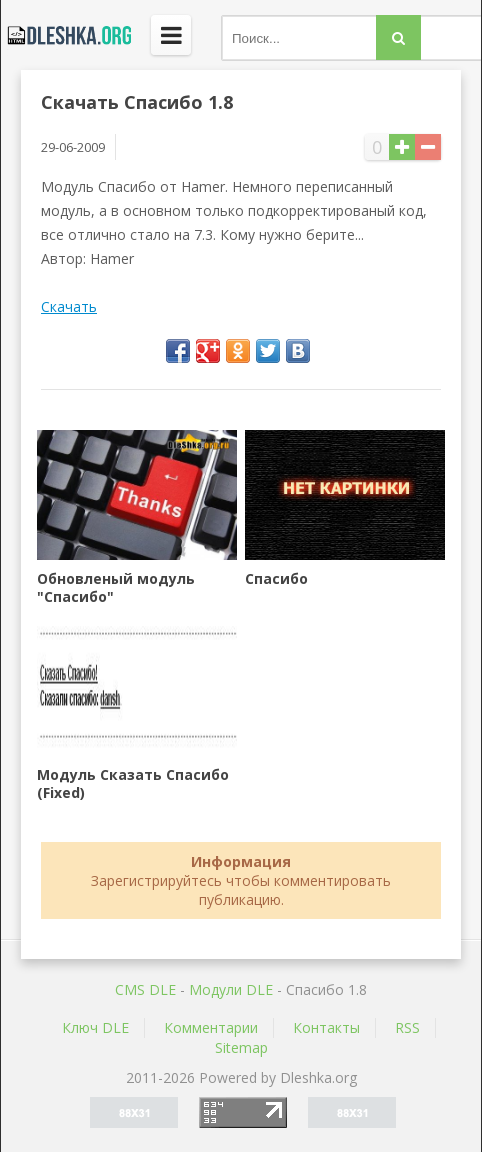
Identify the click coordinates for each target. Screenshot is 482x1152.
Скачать (69, 306)
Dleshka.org (66, 35)
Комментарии (211, 1027)
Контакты (326, 1027)
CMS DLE (145, 989)
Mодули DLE (231, 989)
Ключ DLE (95, 1027)
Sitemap (241, 1047)
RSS (407, 1027)
